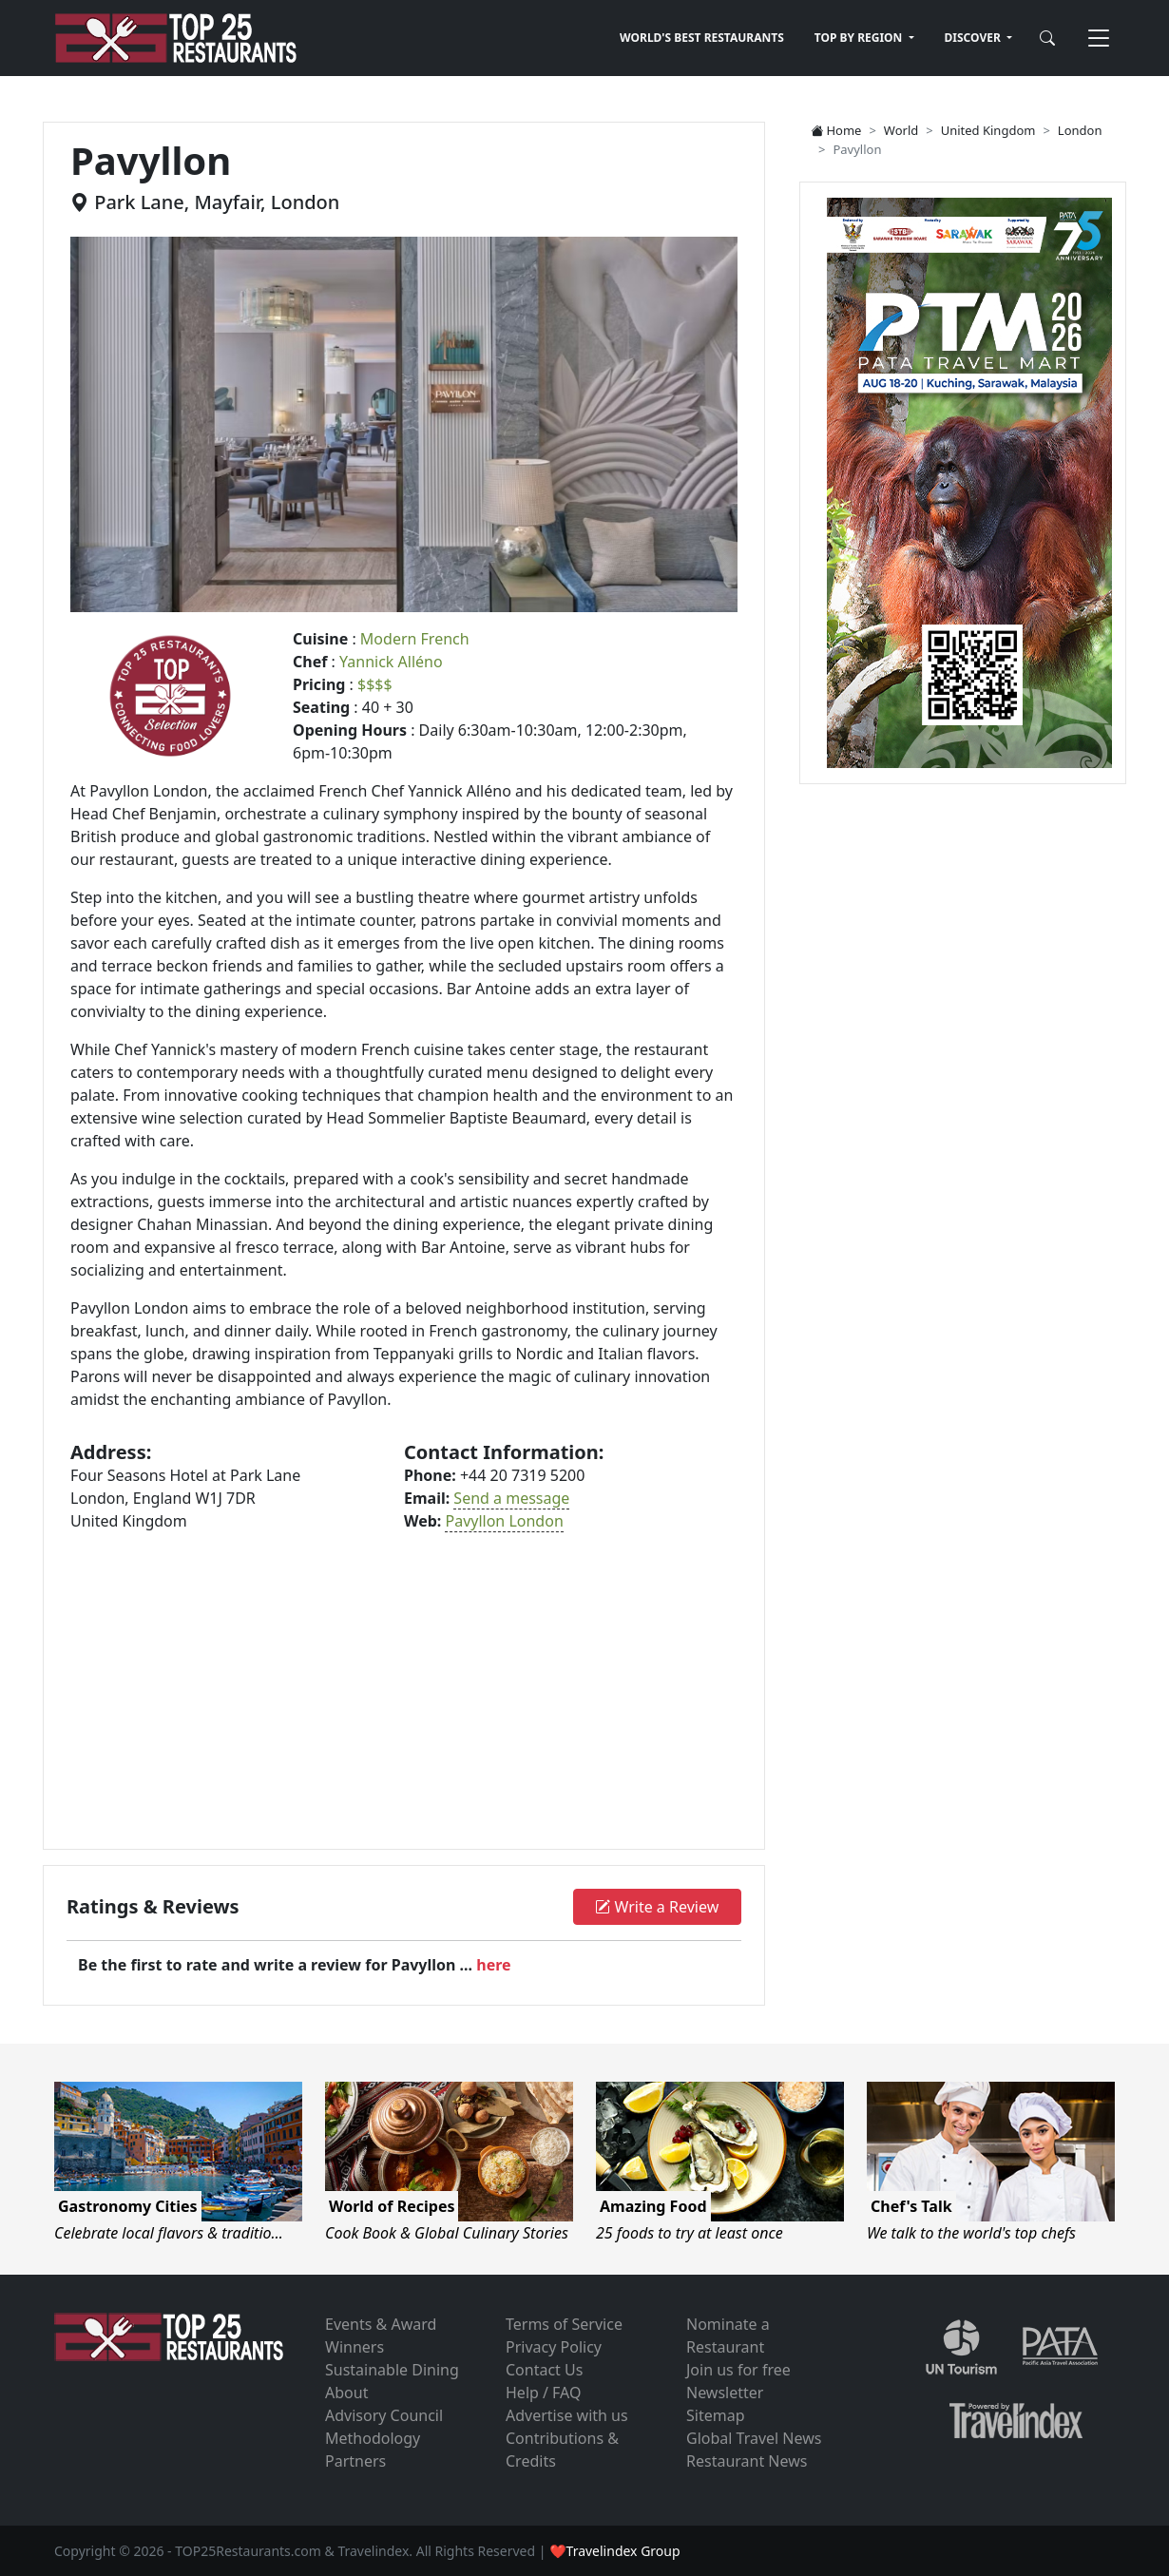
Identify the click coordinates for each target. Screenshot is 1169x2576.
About (346, 2392)
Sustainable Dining (392, 2369)
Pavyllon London (504, 1520)
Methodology (372, 2438)
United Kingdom (988, 130)
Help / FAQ (544, 2392)
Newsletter (724, 2392)
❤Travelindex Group (614, 2551)
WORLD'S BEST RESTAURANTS (702, 37)
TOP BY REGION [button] (860, 37)
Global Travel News (753, 2438)
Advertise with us (567, 2415)
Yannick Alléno (391, 661)
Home (836, 130)
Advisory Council (384, 2415)
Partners (355, 2461)
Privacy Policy (554, 2346)
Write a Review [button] (657, 1906)
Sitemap (715, 2415)
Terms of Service (564, 2324)
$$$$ (375, 684)
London (1080, 130)
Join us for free (738, 2369)
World (901, 130)
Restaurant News (746, 2461)
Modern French (415, 638)
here (493, 1964)
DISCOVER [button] (974, 37)
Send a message (511, 1498)
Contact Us (544, 2369)
